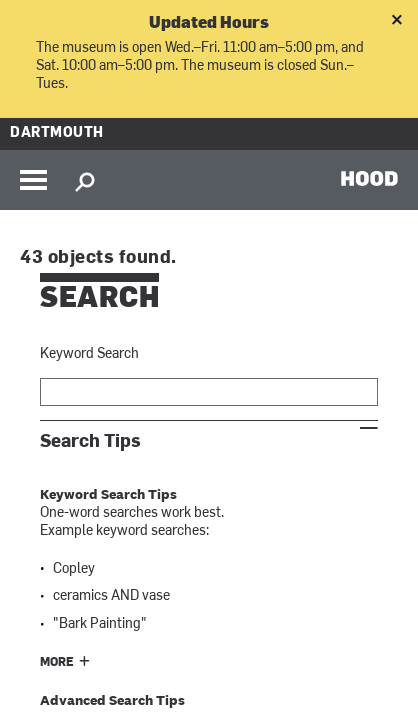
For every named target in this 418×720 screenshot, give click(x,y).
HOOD (369, 178)
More (57, 663)
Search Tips (90, 441)
